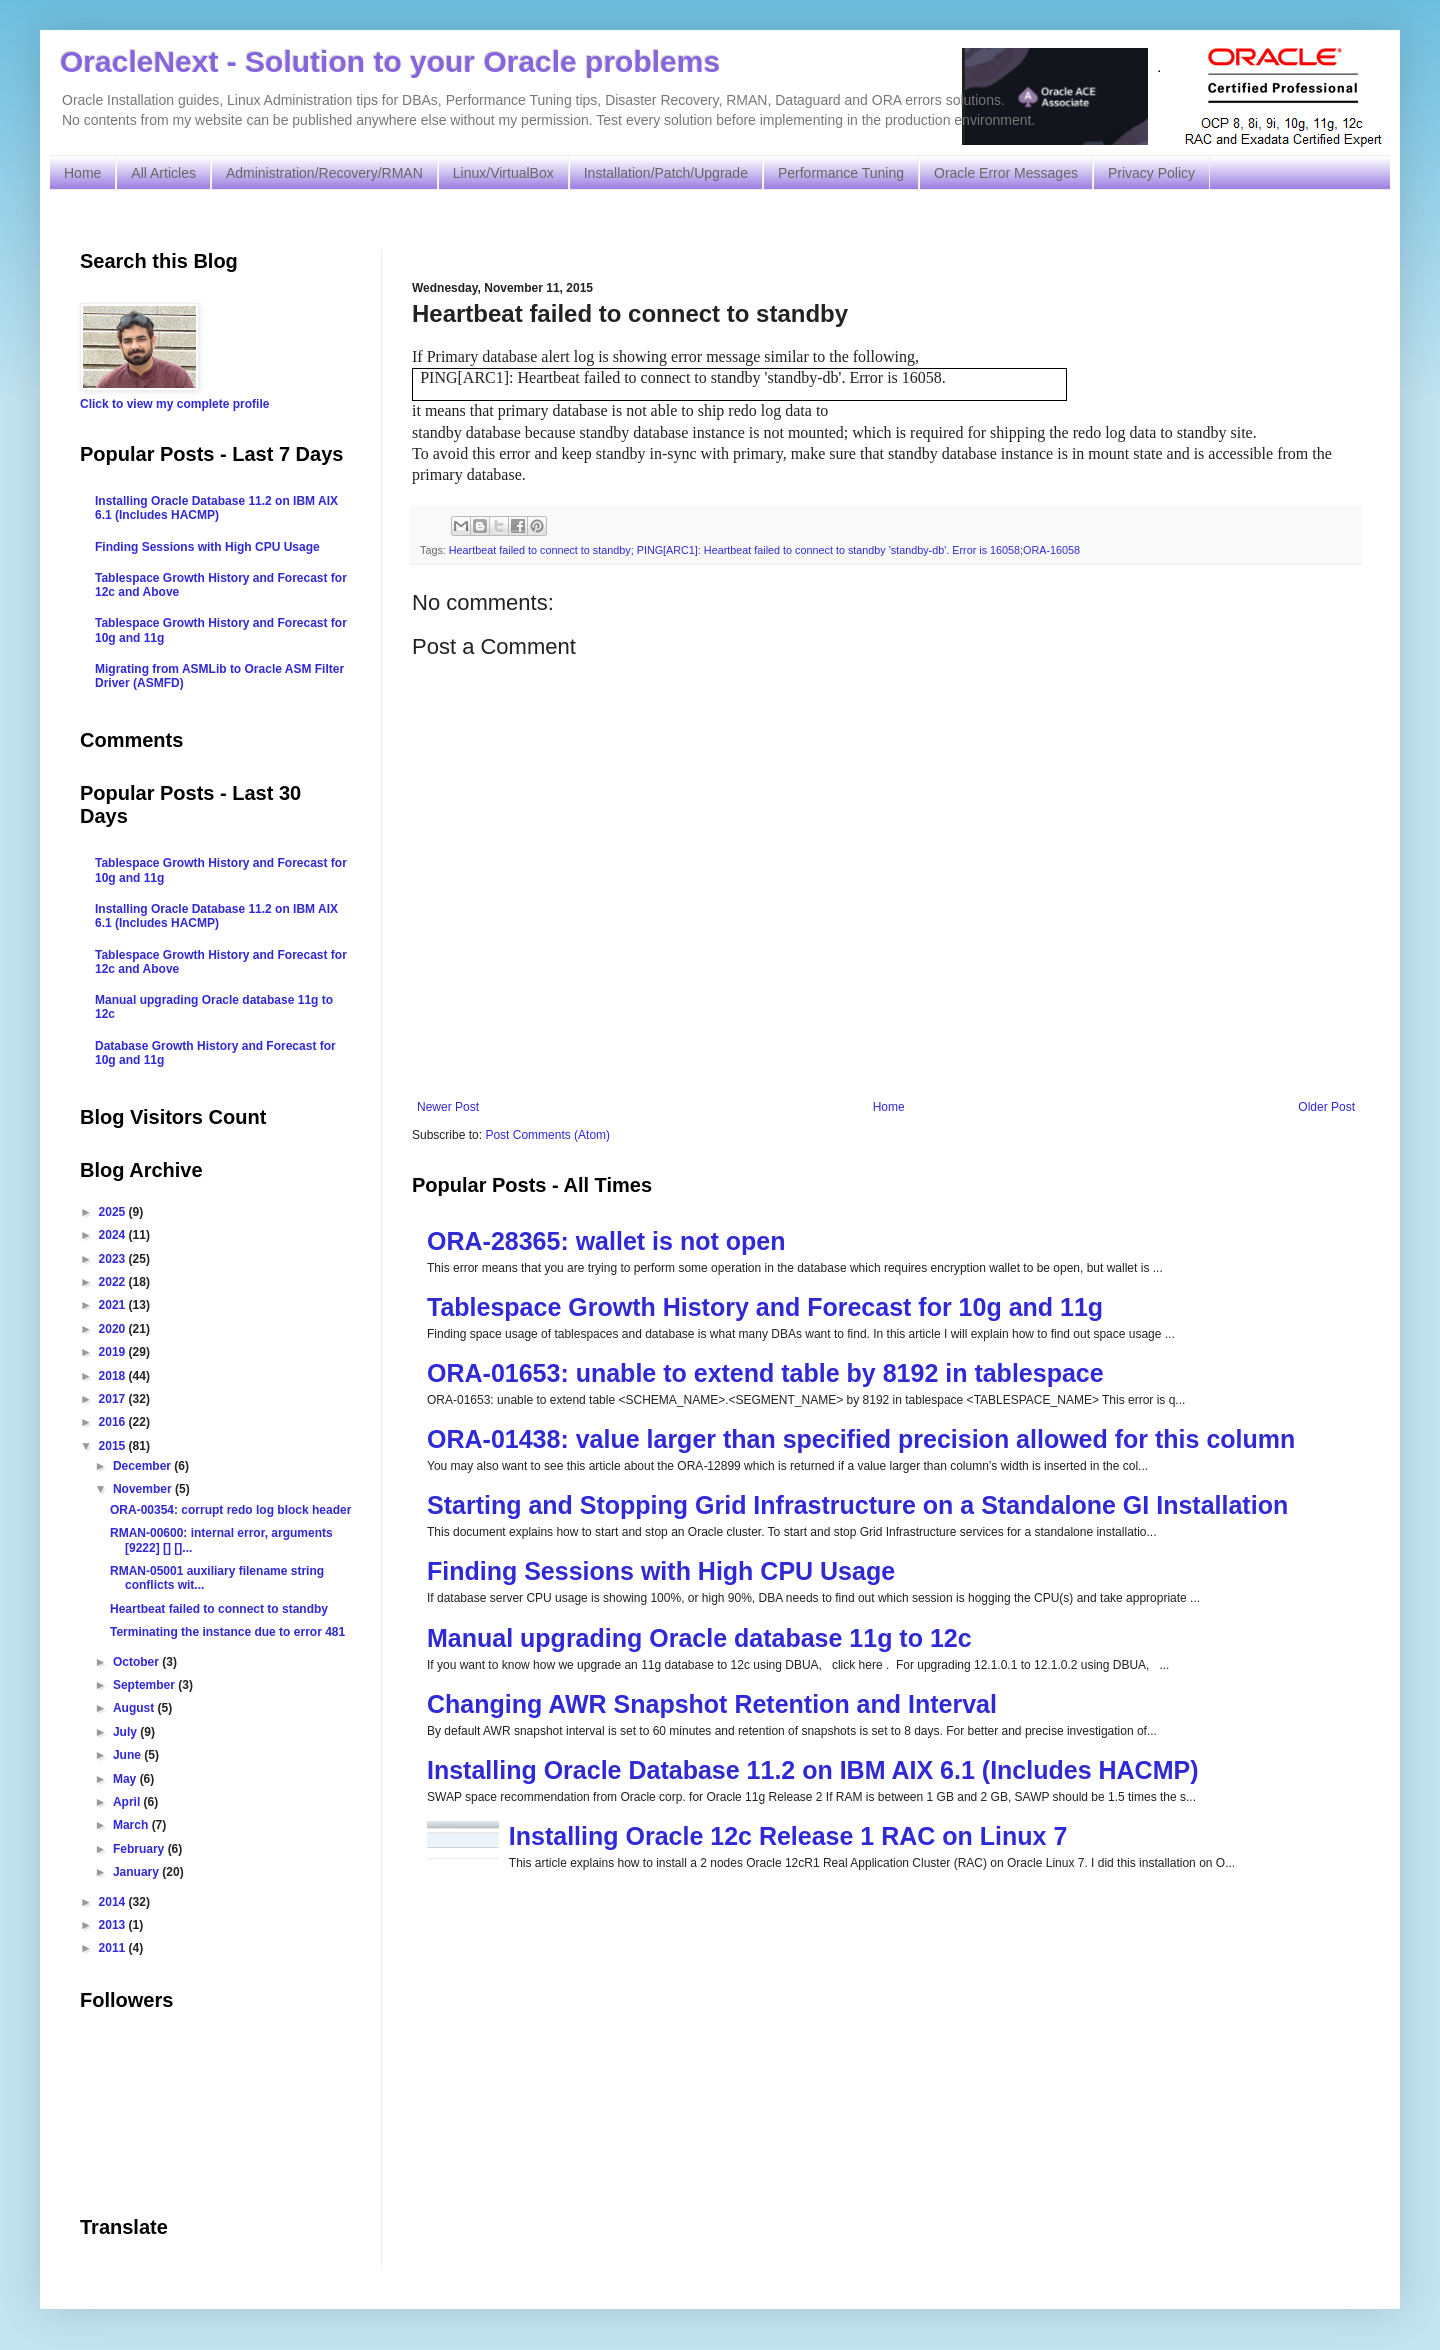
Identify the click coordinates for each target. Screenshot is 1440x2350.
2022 (114, 1282)
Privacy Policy (1151, 173)
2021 (114, 1305)
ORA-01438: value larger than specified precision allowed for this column (861, 1439)
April (128, 1802)
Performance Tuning (841, 173)
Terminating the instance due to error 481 (227, 1632)
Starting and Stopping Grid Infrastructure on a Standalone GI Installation (857, 1505)
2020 (114, 1329)
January (137, 1872)
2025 (114, 1212)
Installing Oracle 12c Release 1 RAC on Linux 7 (788, 1836)
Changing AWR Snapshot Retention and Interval (712, 1704)
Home (82, 173)
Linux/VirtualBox (503, 173)
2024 (114, 1235)
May (126, 1779)
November (144, 1489)
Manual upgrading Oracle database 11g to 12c (699, 1638)
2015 (114, 1446)
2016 (114, 1422)
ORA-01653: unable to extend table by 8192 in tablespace (765, 1373)
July (126, 1732)
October (137, 1662)
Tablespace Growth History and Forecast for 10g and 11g (765, 1307)
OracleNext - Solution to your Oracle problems (390, 61)
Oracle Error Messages (1006, 173)
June (128, 1755)
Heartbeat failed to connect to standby (219, 1609)
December (143, 1466)
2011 (114, 1948)
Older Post (1326, 1107)
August (135, 1708)
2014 (114, 1902)
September (145, 1685)
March (132, 1825)
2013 (114, 1925)
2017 (114, 1399)
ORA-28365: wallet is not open (606, 1241)
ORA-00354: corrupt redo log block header (230, 1510)
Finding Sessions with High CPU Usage (661, 1571)
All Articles (163, 173)
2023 (114, 1259)
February (140, 1849)
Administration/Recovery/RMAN (324, 173)
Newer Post (448, 1107)
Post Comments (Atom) (547, 1135)
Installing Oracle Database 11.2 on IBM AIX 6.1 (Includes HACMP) (813, 1770)
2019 (114, 1352)
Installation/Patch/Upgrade (666, 173)
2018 (114, 1376)
